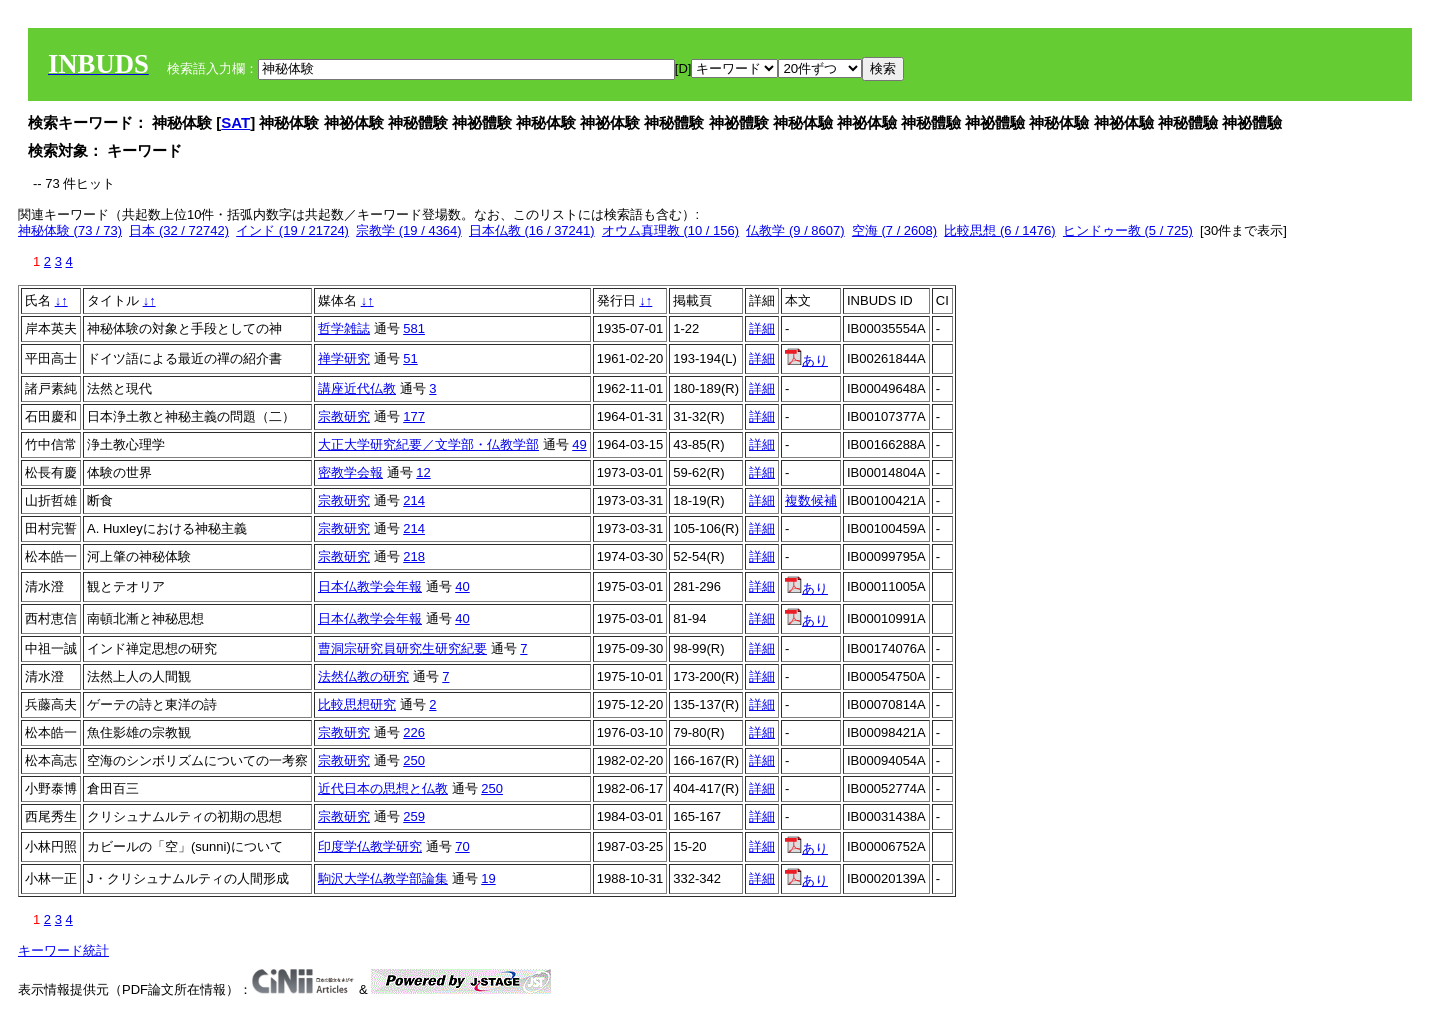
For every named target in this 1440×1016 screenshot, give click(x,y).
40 (462, 586)
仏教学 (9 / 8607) (795, 230)
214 (414, 500)
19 (488, 878)
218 (414, 556)
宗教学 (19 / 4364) (409, 230)
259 (414, 816)
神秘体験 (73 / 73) (70, 230)
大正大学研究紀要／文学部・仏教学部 (428, 444)
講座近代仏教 (357, 388)
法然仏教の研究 (363, 676)
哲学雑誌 (344, 328)
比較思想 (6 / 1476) (999, 230)
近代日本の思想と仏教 (383, 788)
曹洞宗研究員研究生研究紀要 (402, 648)
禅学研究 (344, 358)
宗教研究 (344, 416)
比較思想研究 (357, 704)
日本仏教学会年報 (370, 586)
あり (806, 360)
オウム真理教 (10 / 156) (670, 230)
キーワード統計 (63, 950)
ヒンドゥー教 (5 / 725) (1128, 230)
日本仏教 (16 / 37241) (532, 230)
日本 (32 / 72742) (179, 230)
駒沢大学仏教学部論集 (383, 878)
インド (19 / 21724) (292, 230)
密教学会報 (350, 472)
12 (423, 472)
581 (414, 328)
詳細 (762, 328)
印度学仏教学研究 (370, 846)
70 (462, 846)
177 (414, 416)
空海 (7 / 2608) (894, 230)
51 (410, 358)
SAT (235, 122)
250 (414, 760)
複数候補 (811, 500)
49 (579, 444)
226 (414, 732)
